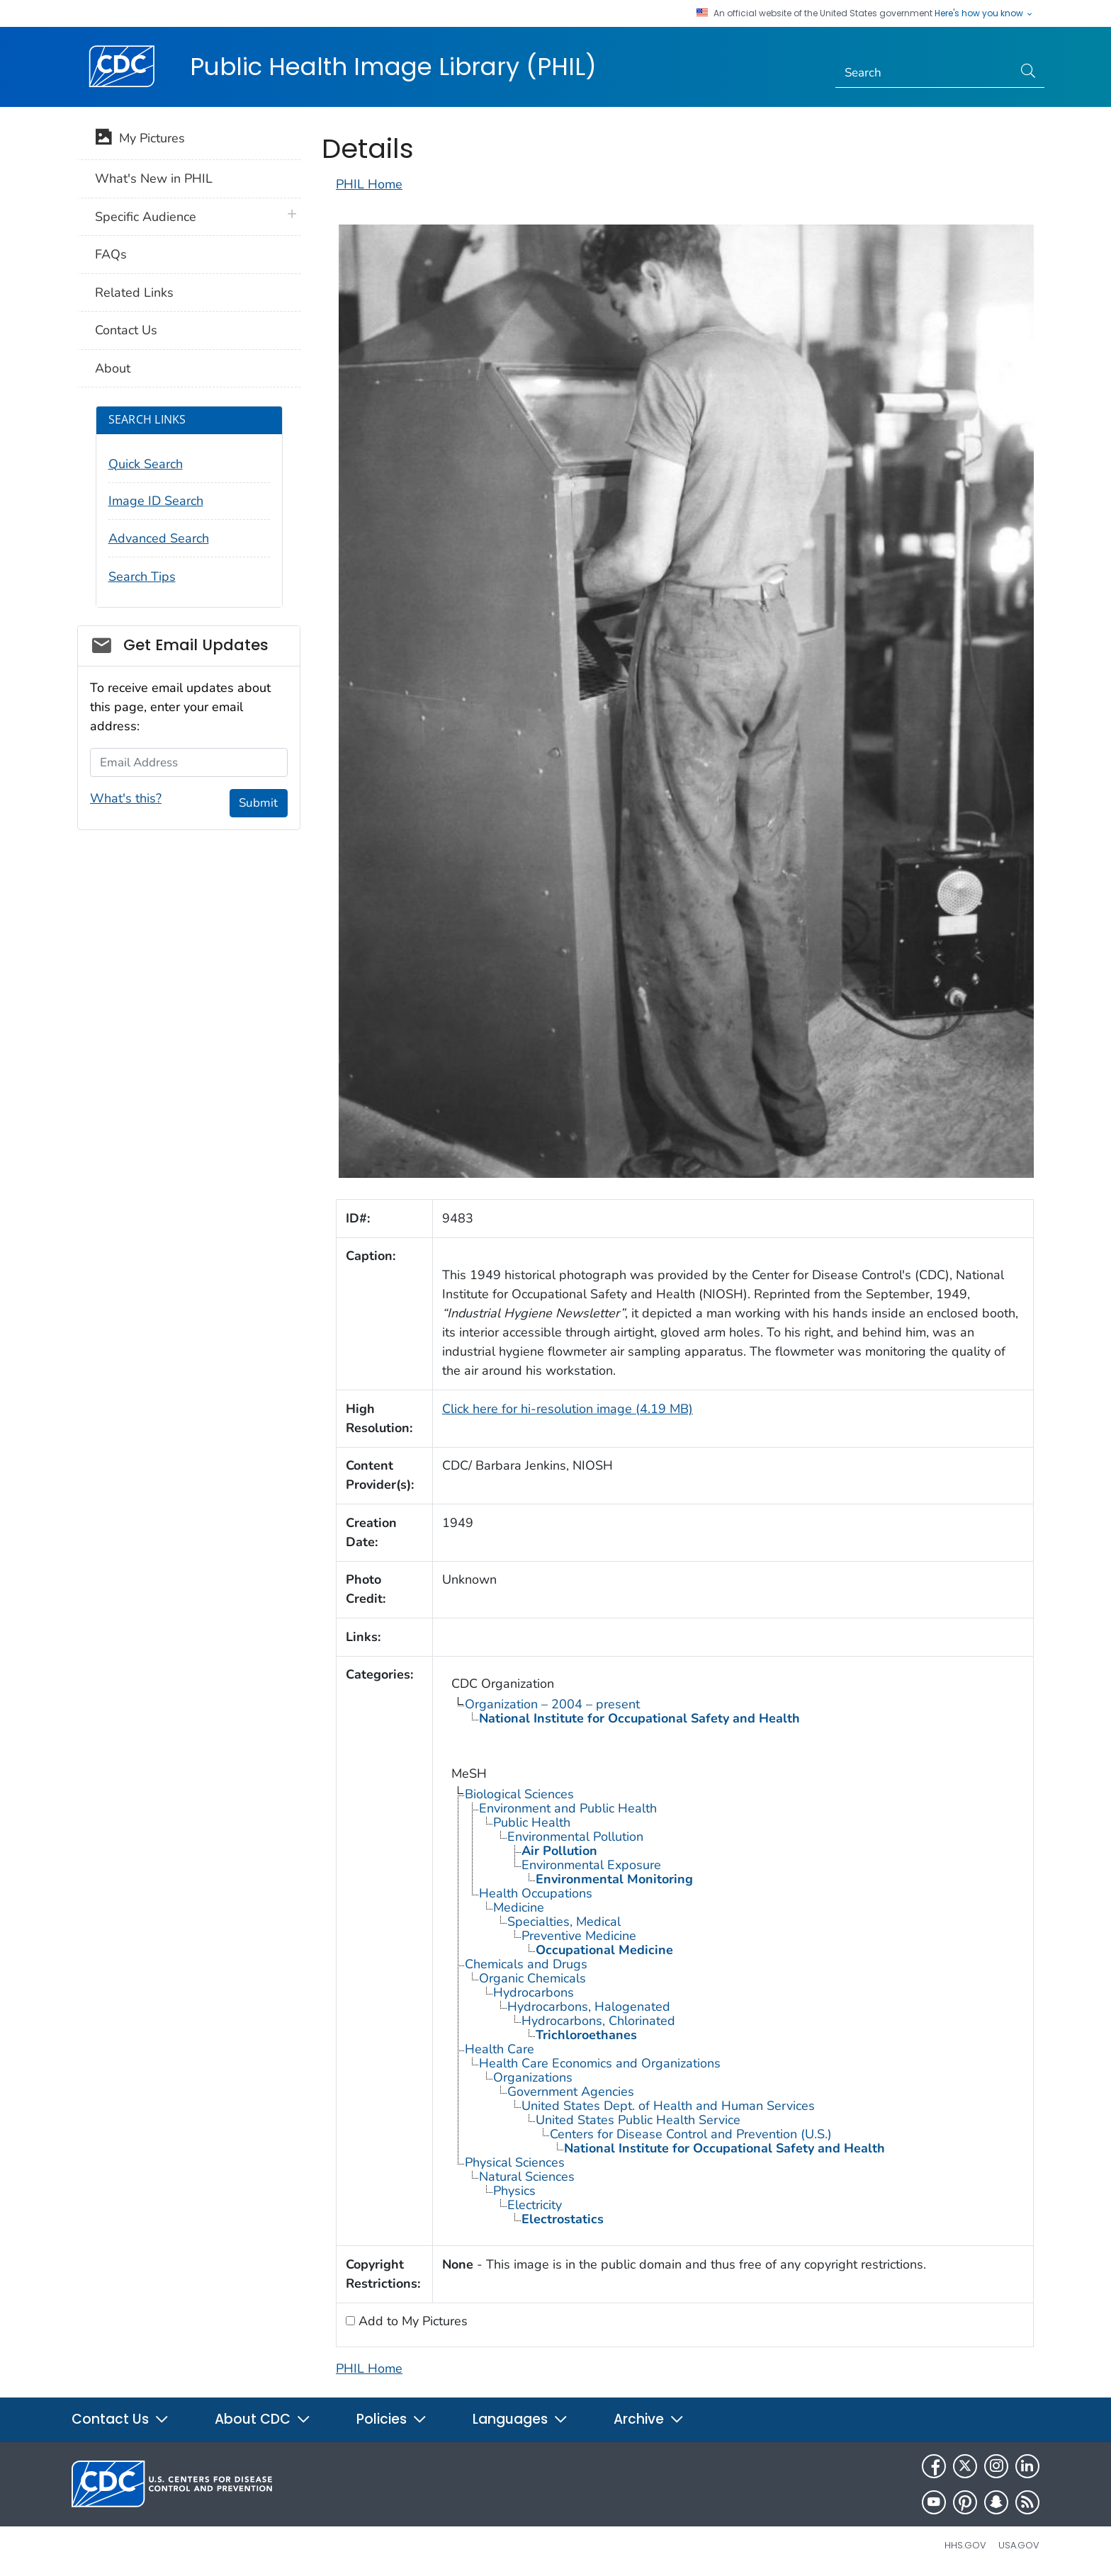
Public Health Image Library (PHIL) (393, 67)
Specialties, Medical (564, 1921)
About (112, 368)
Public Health (531, 1822)
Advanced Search (158, 538)
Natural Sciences (527, 2176)
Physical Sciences (515, 2162)
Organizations (533, 2077)
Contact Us (126, 330)
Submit (258, 803)
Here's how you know (984, 13)
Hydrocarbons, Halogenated (588, 2006)
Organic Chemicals (532, 1978)
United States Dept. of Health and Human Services (668, 2105)
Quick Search (145, 463)
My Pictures (140, 139)
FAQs (111, 254)
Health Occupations (535, 1893)
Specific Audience (145, 216)
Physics (514, 2190)
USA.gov (1018, 2545)
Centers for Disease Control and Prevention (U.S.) (691, 2134)
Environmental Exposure (591, 1864)
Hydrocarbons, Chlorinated (598, 2020)
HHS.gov (965, 2545)
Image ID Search (155, 500)
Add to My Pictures (411, 2321)
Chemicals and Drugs (526, 1964)
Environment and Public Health (568, 1808)
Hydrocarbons (533, 1992)
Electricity (534, 2204)
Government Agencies (570, 2091)
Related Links (134, 292)
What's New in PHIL (154, 178)
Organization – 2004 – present (552, 1704)
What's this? (126, 798)
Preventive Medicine (578, 1935)
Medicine (518, 1907)
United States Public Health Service (638, 2119)
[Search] (924, 73)
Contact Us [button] (120, 2419)
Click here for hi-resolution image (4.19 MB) (567, 1408)
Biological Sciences (519, 1794)
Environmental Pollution (575, 1836)
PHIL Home (369, 184)
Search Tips (142, 576)
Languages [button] (520, 2419)
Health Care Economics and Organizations (600, 2063)
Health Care (499, 2049)
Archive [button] (649, 2419)
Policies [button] (391, 2419)
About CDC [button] (263, 2419)
